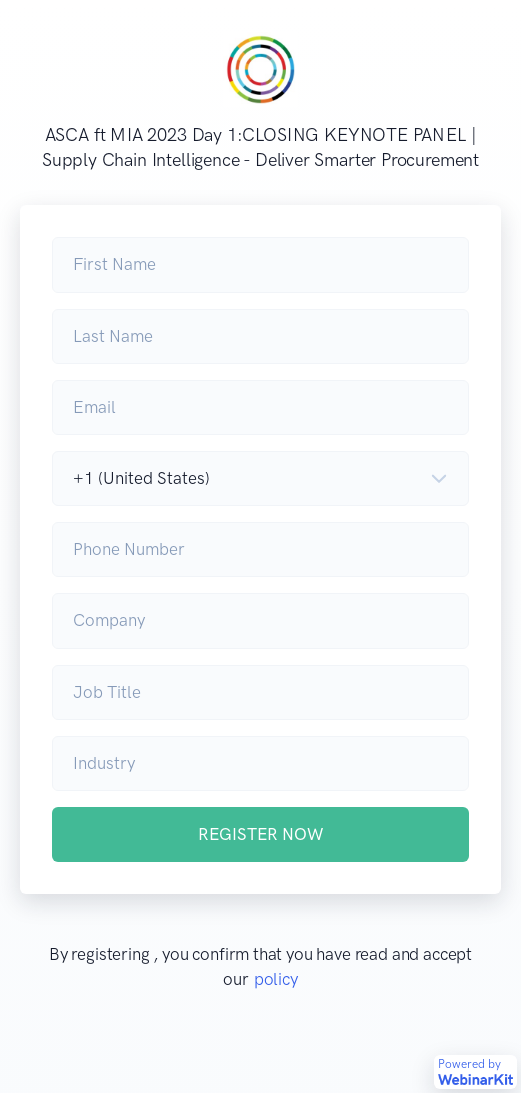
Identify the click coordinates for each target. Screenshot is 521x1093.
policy (276, 979)
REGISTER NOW (260, 834)
